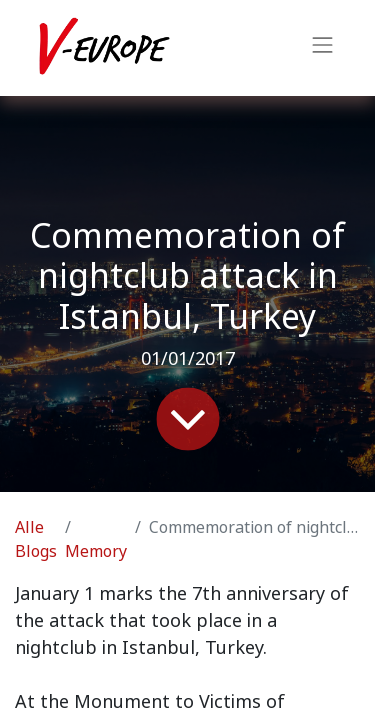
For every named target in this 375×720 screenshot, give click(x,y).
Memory (96, 551)
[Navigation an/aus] (323, 48)
